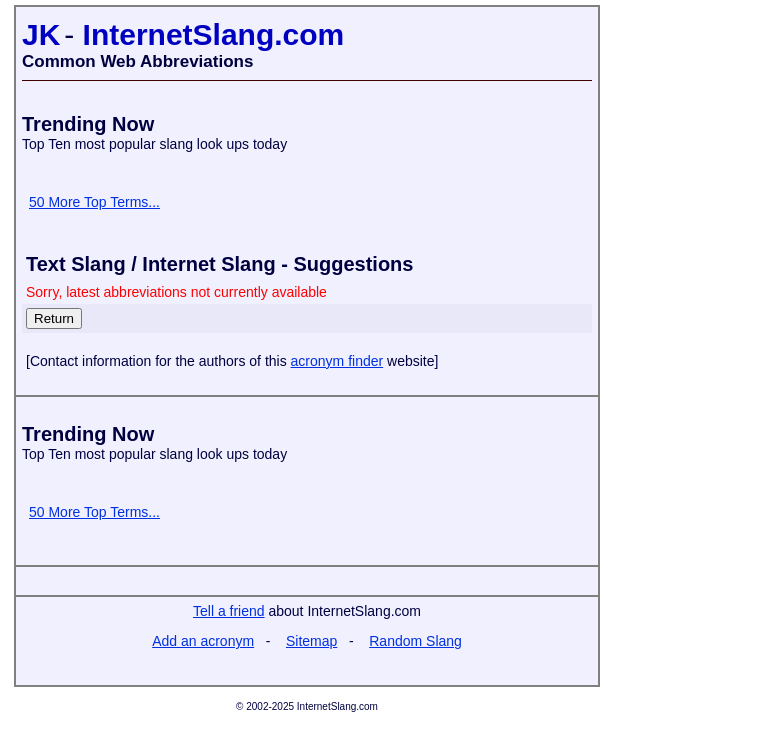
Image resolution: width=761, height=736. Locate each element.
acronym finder (337, 361)
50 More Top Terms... (94, 202)
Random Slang (415, 641)
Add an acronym (203, 641)
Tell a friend (229, 611)
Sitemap (311, 641)
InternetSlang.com (214, 34)
